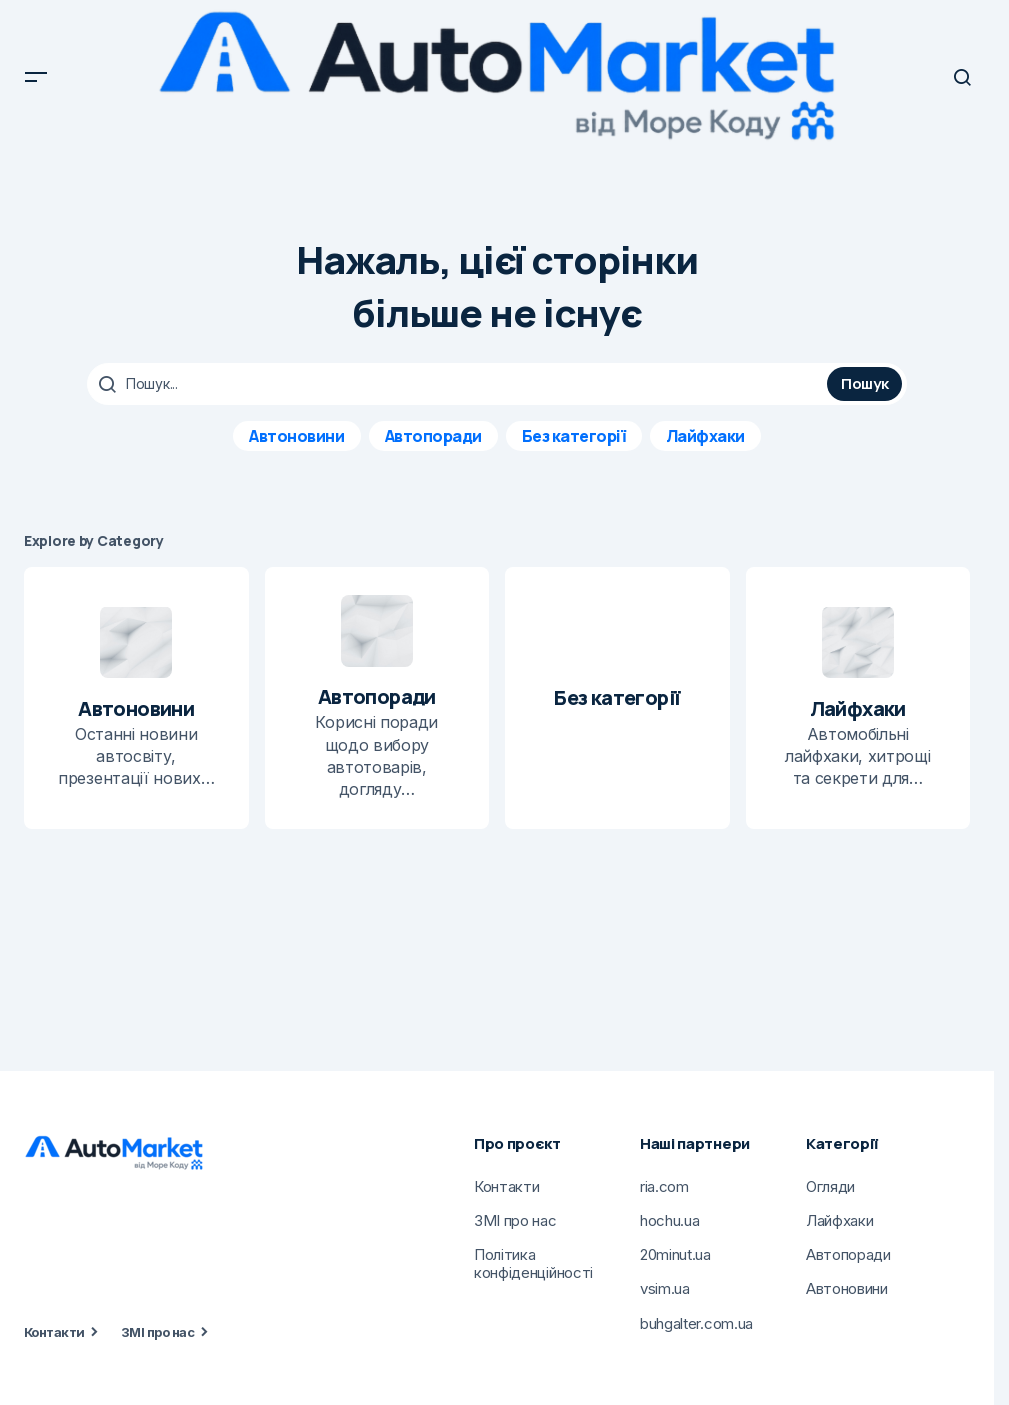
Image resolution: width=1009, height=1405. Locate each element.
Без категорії (574, 436)
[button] (36, 77)
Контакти (54, 1332)
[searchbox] (459, 384)
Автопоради (433, 436)
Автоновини (296, 436)
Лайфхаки (705, 436)
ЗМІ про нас (157, 1332)
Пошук (865, 383)
